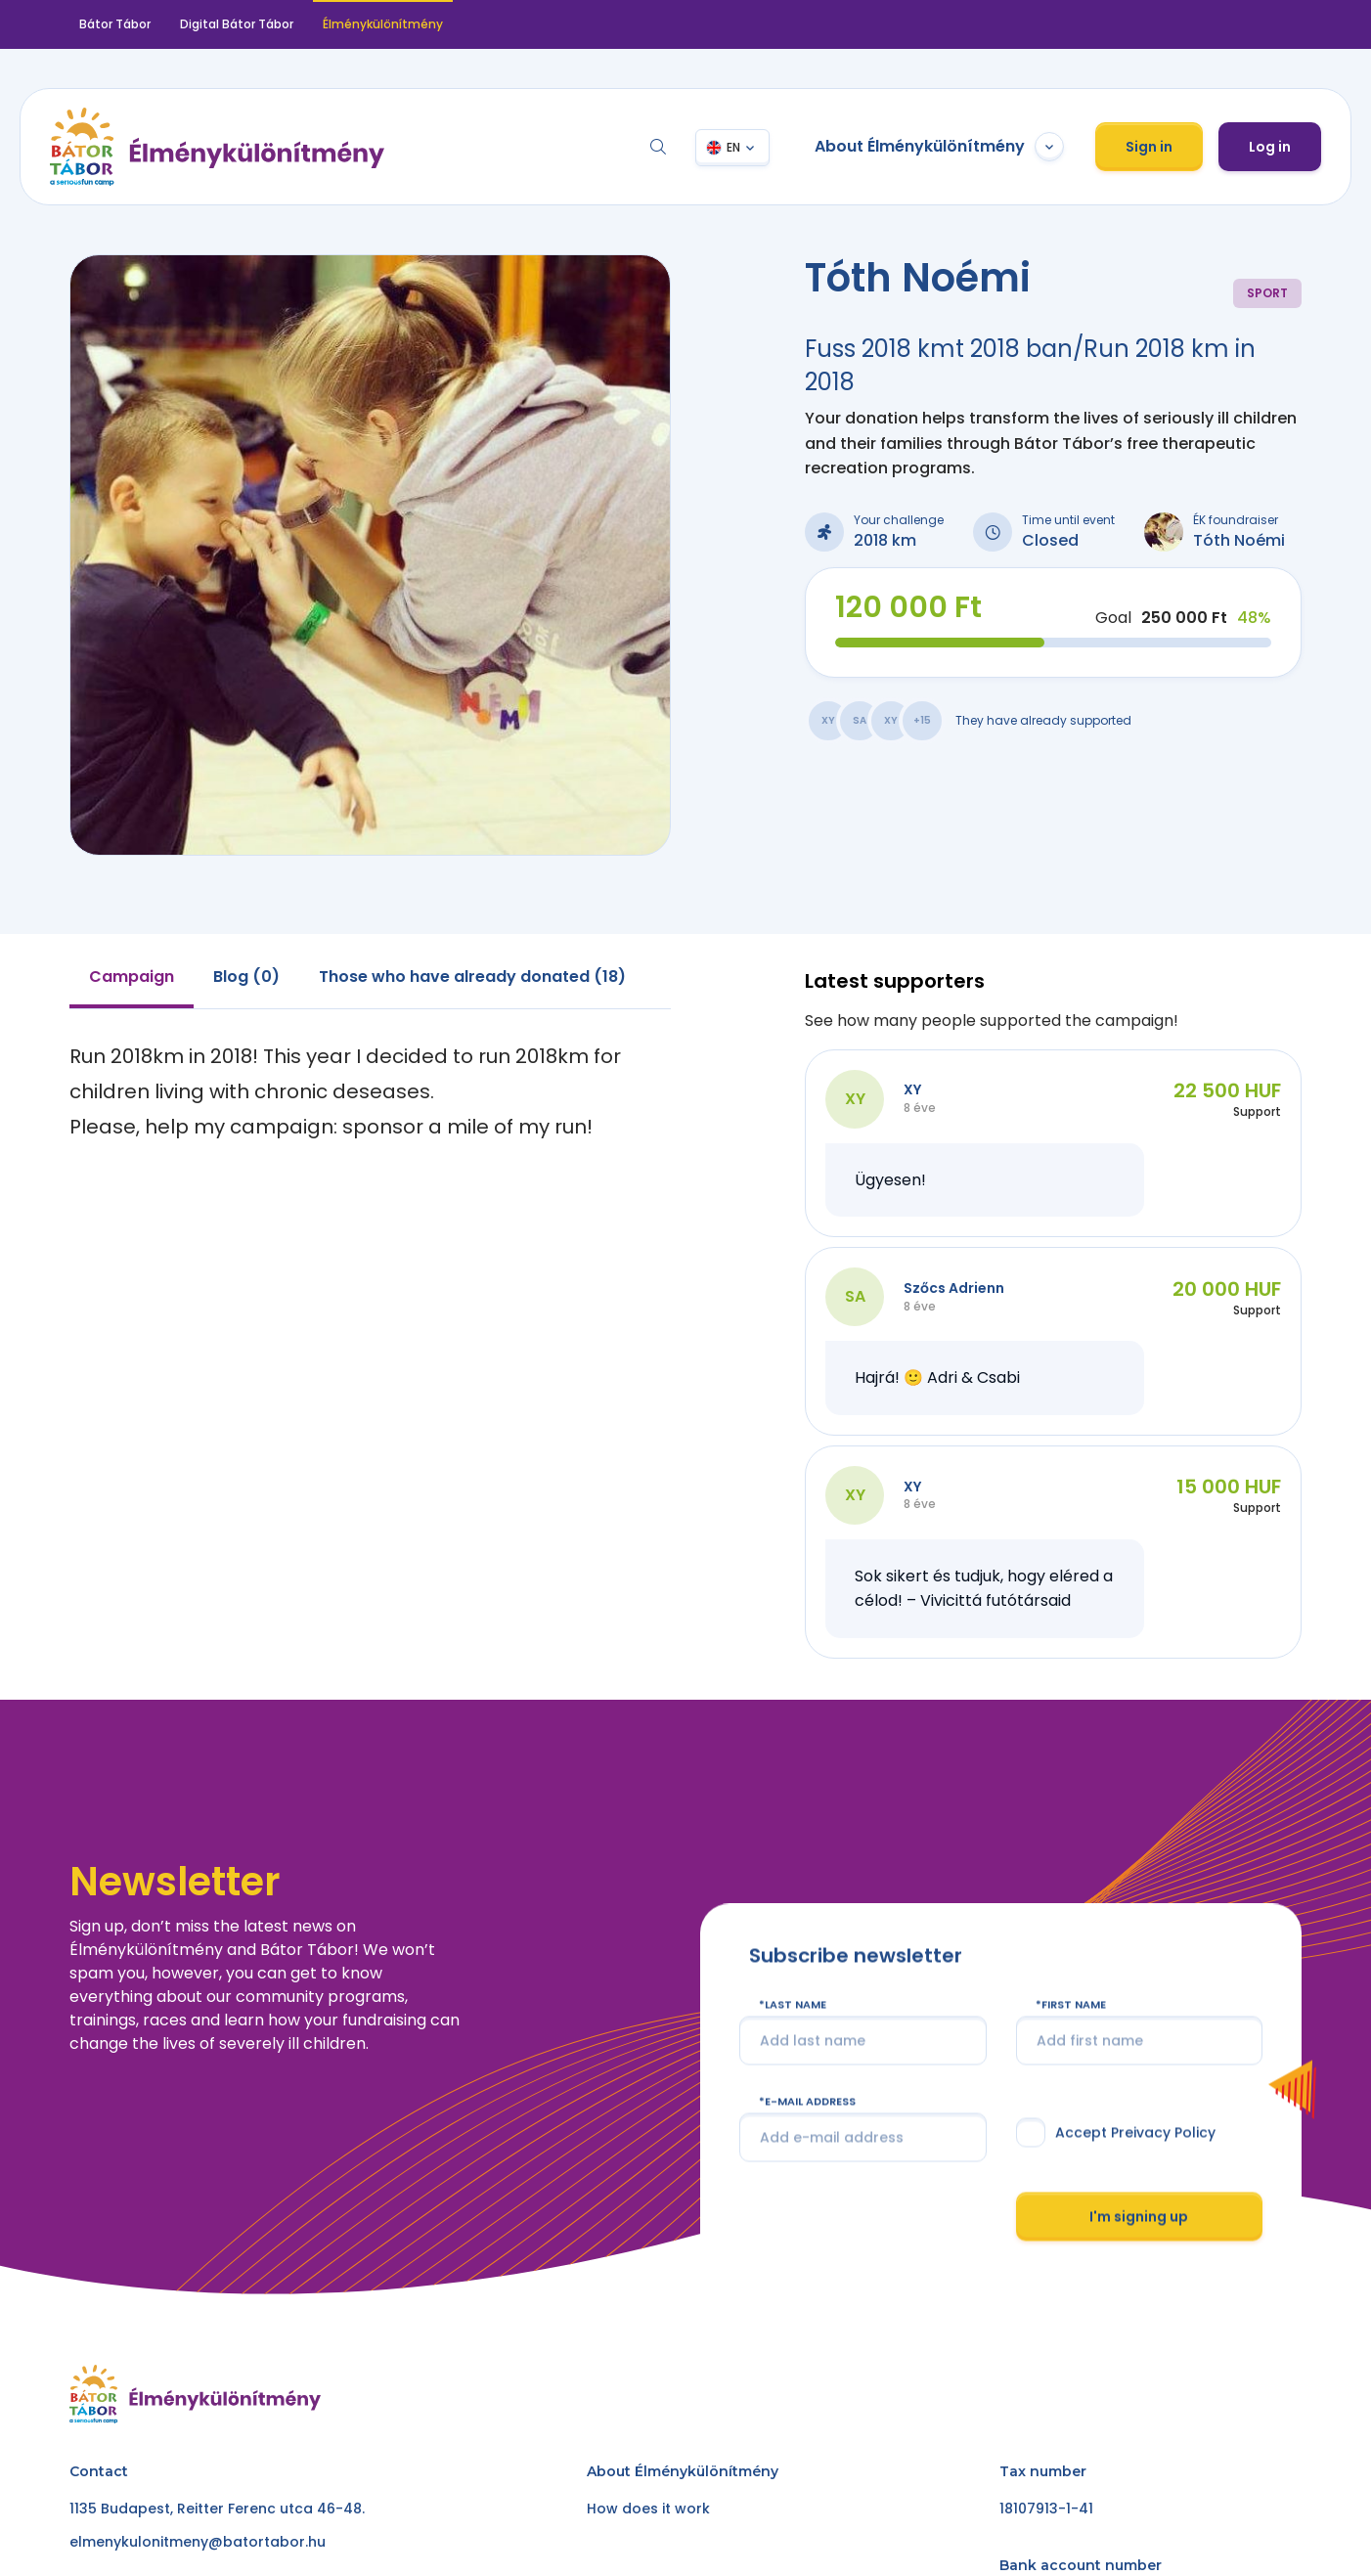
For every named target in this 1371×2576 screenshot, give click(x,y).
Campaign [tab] (131, 976)
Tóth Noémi (1239, 540)
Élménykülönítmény (383, 24)
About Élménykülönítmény (939, 146)
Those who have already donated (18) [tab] (472, 976)
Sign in (1149, 146)
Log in (1270, 146)
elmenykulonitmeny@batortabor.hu (197, 2542)
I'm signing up (1138, 2216)
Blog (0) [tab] (246, 976)
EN (733, 147)
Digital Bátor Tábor (236, 24)
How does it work (648, 2508)
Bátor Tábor (115, 24)
